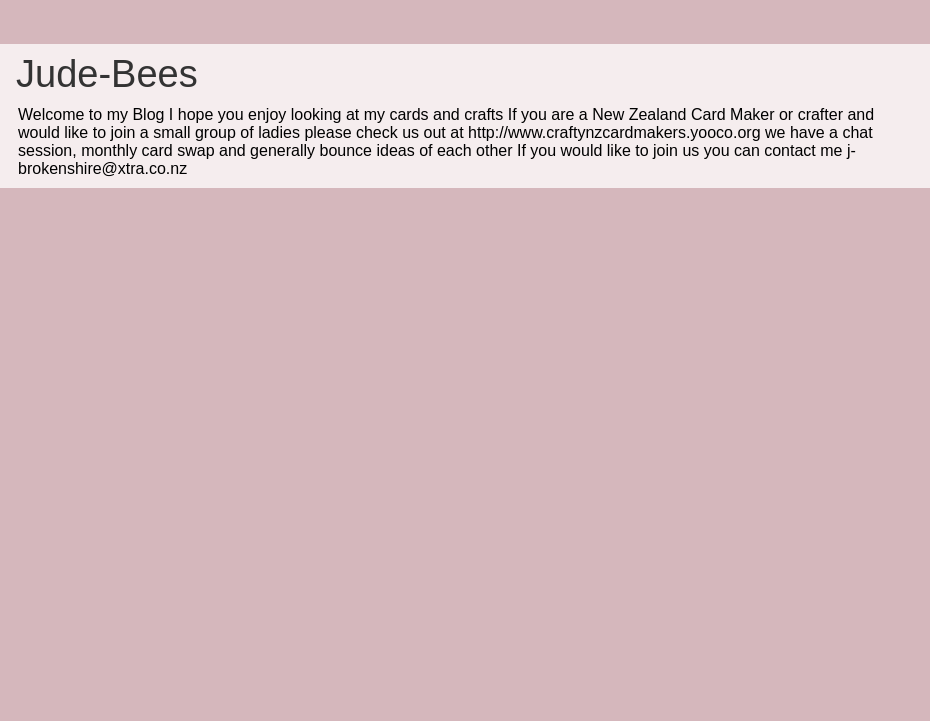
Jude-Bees (107, 74)
